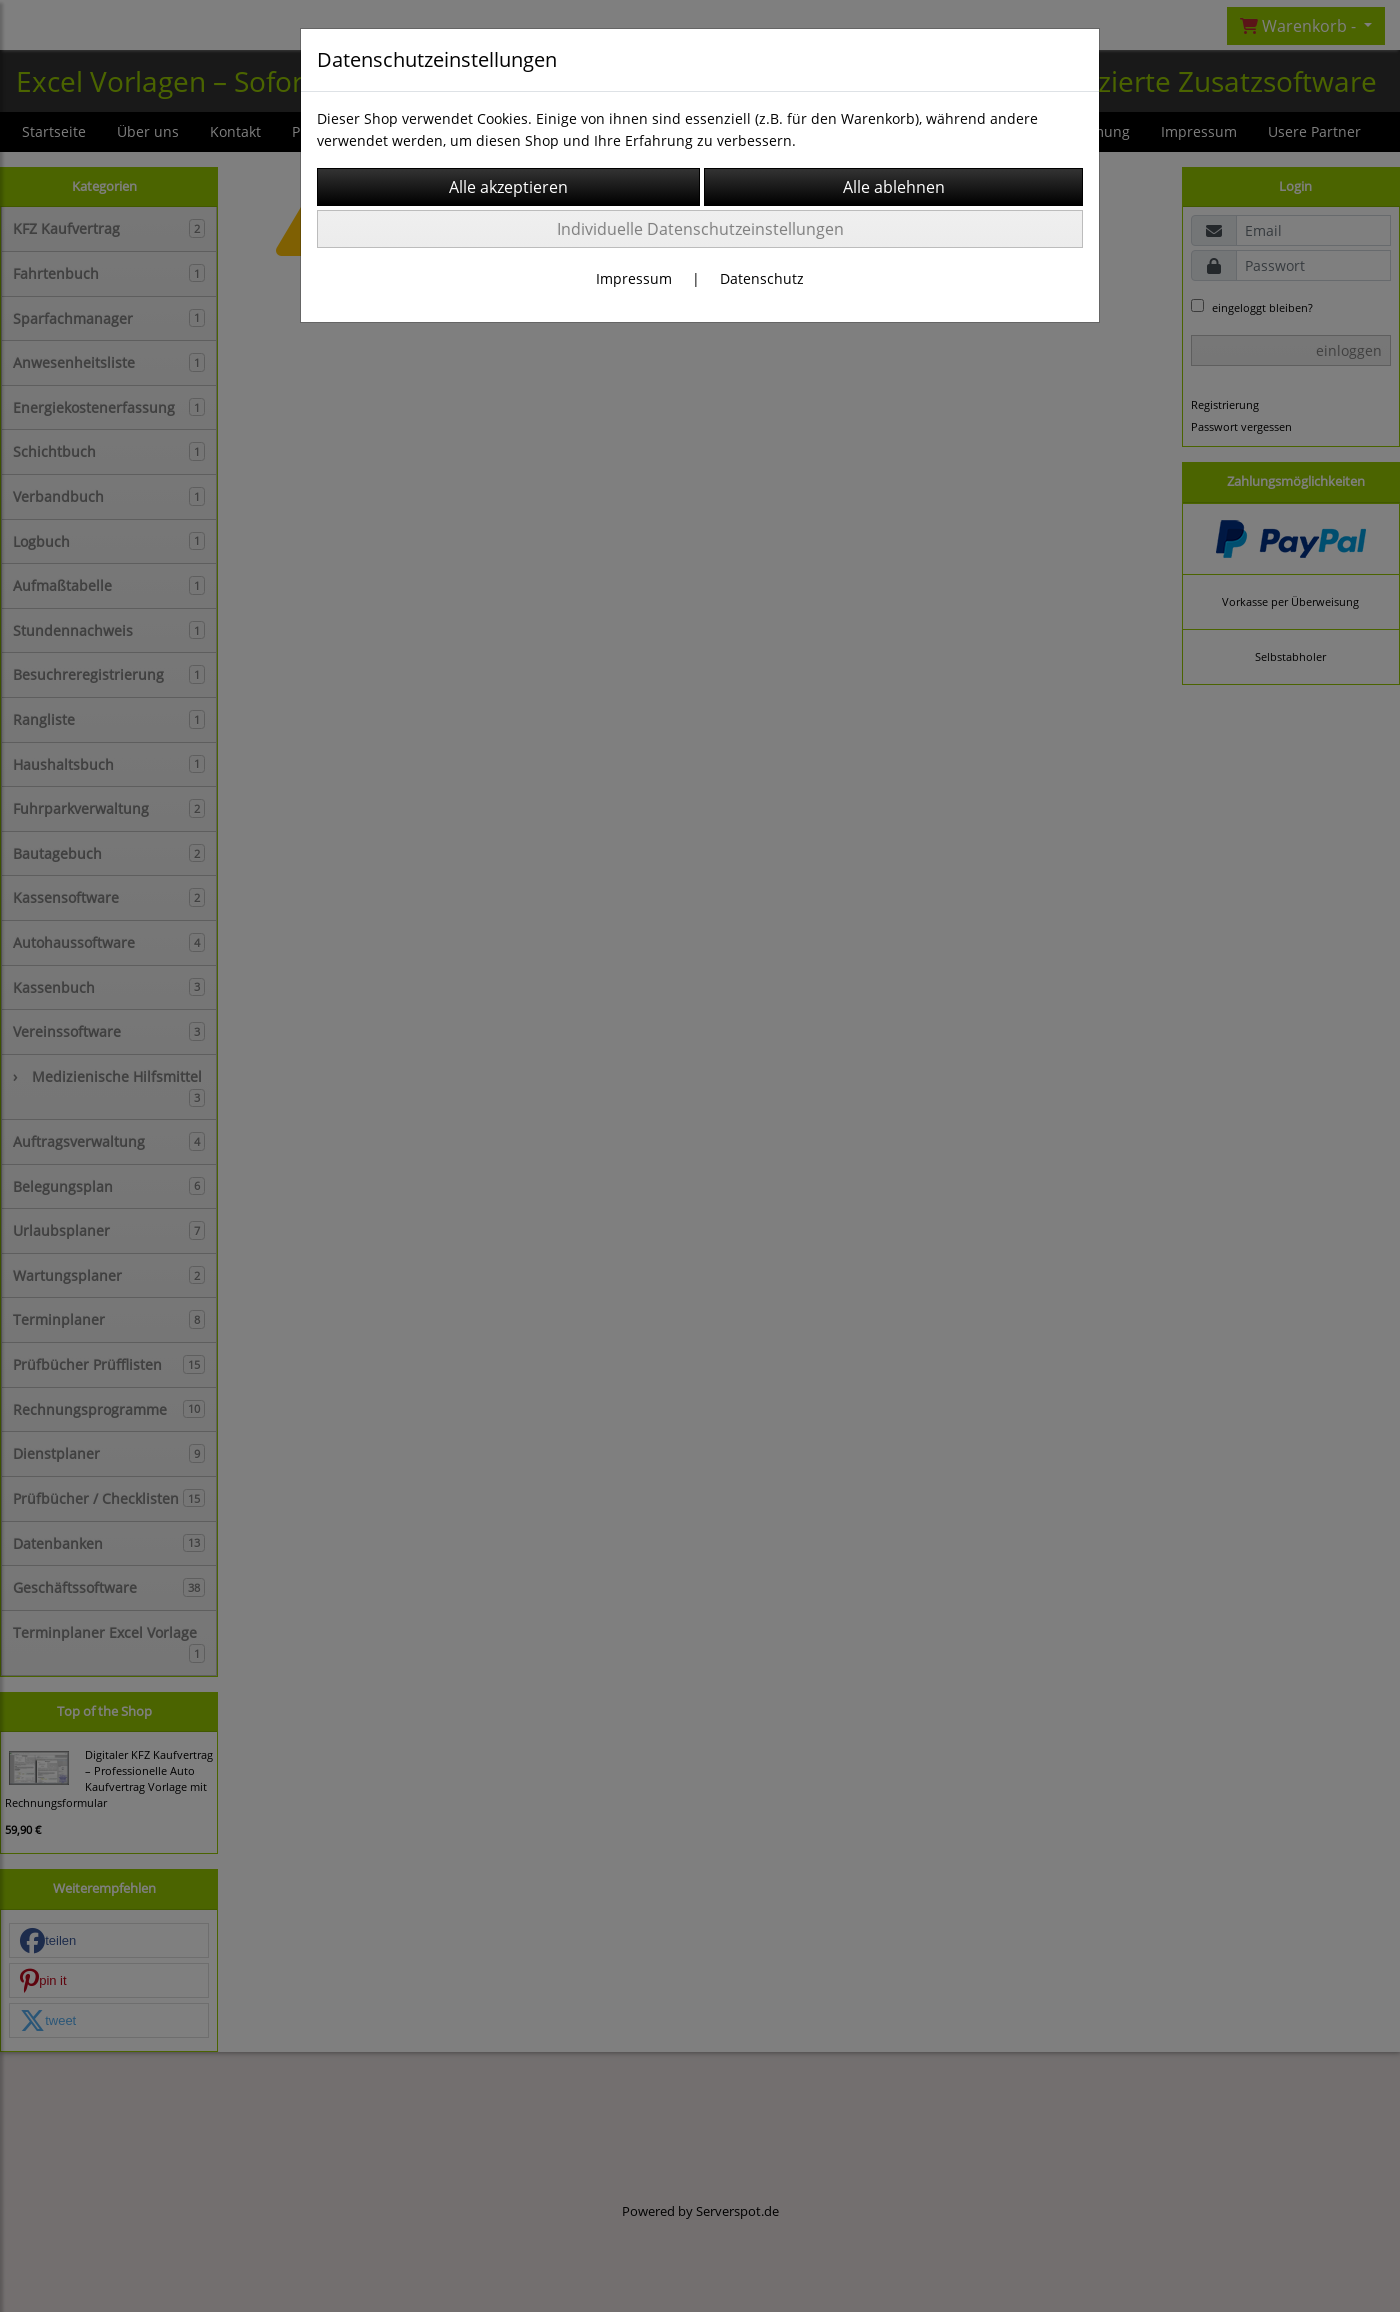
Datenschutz (762, 278)
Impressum (634, 278)
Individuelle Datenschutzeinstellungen (700, 229)
